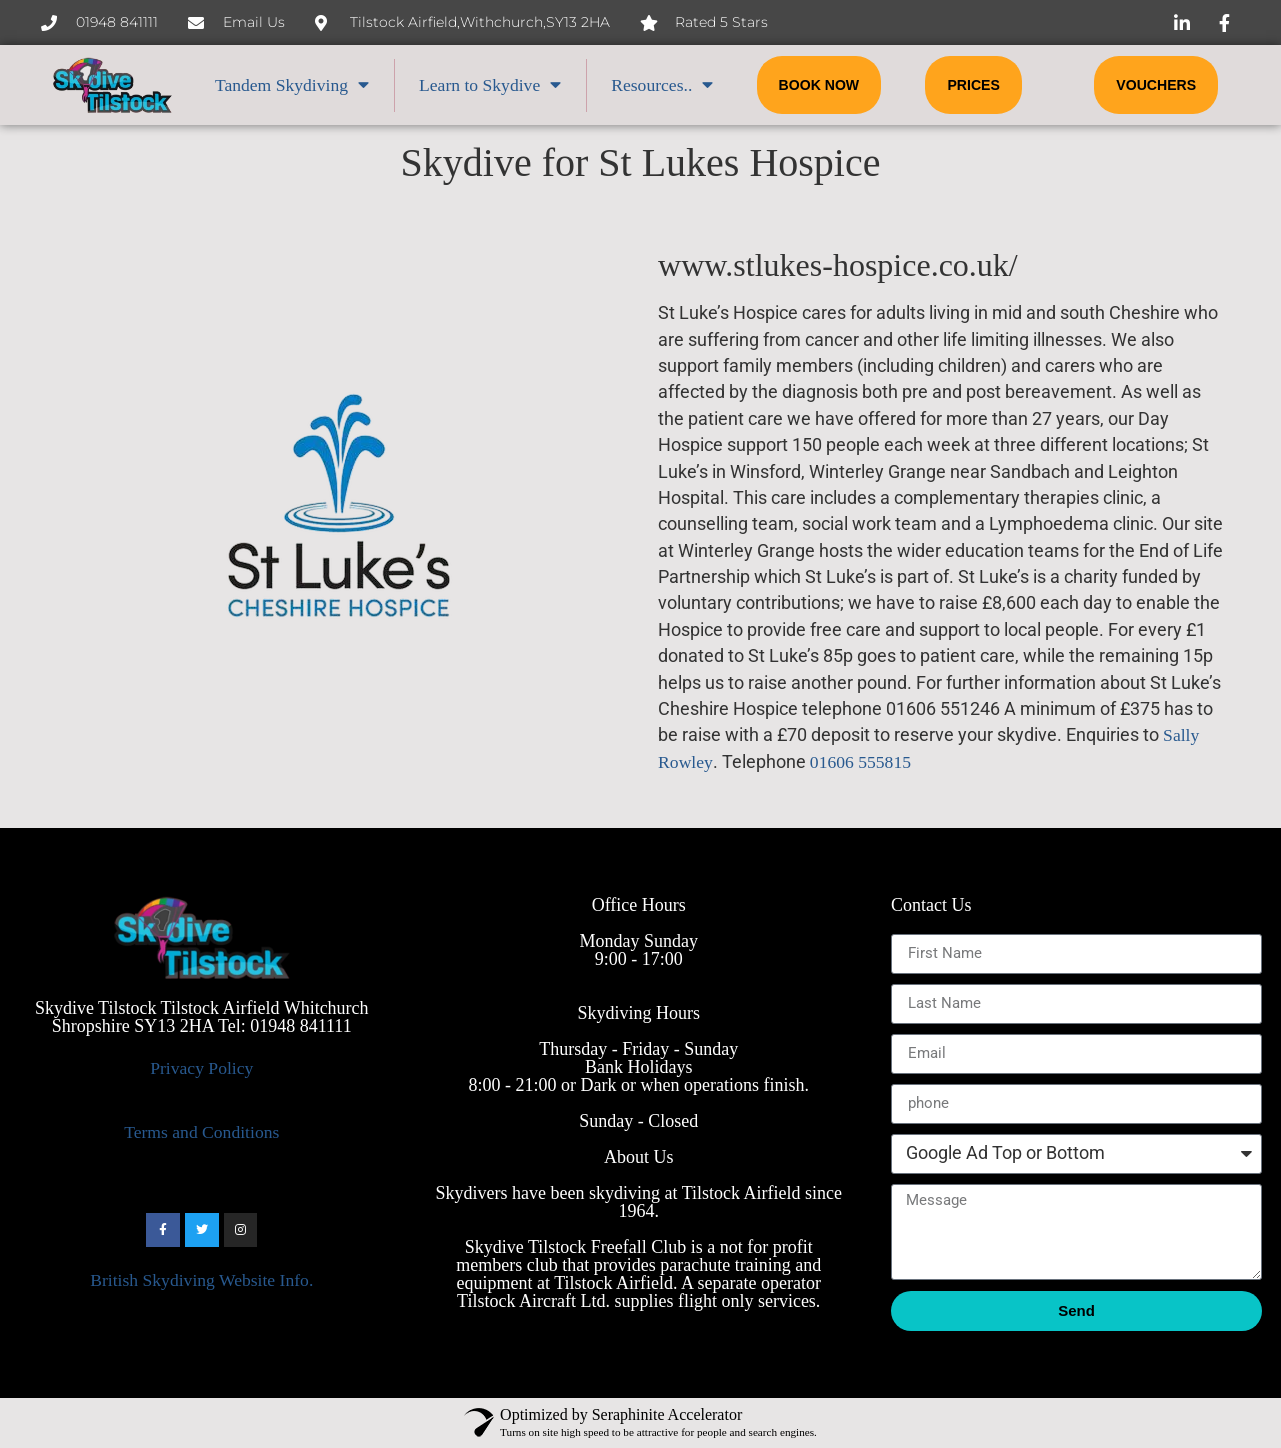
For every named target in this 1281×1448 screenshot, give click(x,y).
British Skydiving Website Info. (201, 1280)
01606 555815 (860, 762)
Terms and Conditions (201, 1132)
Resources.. (662, 85)
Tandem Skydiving (292, 85)
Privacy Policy (201, 1068)
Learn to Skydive (490, 85)
